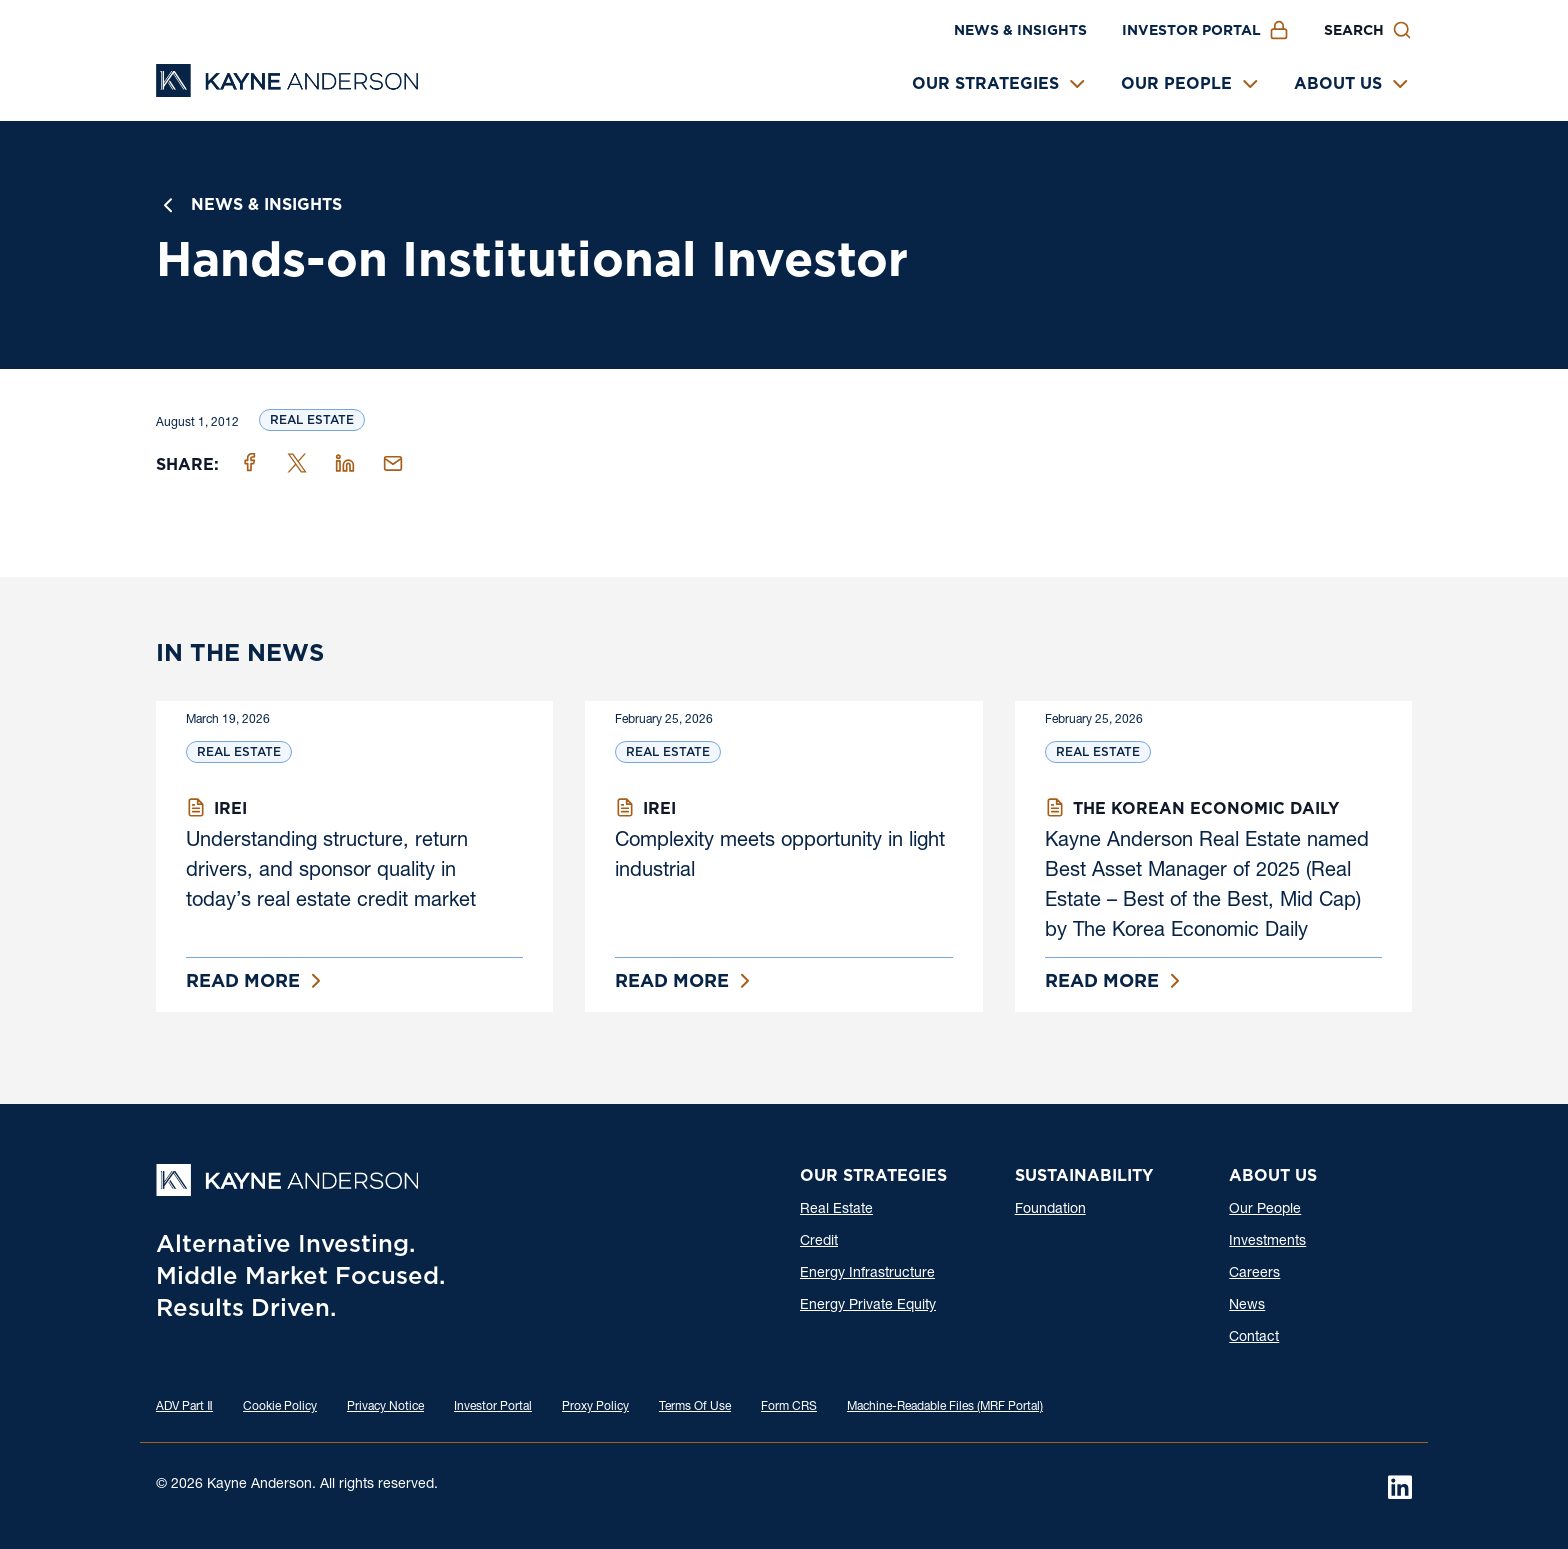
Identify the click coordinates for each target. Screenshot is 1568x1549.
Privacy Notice (385, 1407)
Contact (1254, 1338)
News (1247, 1306)
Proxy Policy (595, 1407)
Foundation (1050, 1210)
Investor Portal (1191, 30)
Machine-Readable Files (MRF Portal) (945, 1407)
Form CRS (789, 1407)
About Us (1338, 83)
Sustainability (1084, 1175)
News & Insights (1020, 30)
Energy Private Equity (868, 1306)
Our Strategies (985, 83)
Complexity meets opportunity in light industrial (780, 857)
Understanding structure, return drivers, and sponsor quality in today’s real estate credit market (331, 872)
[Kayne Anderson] (287, 90)
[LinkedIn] (1400, 1487)
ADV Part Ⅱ (184, 1407)
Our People (1176, 83)
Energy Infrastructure (867, 1274)
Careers (1254, 1274)
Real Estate (312, 419)
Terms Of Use (695, 1407)
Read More (243, 980)
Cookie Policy (280, 1407)
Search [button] (1354, 30)
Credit (819, 1242)
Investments (1267, 1242)
